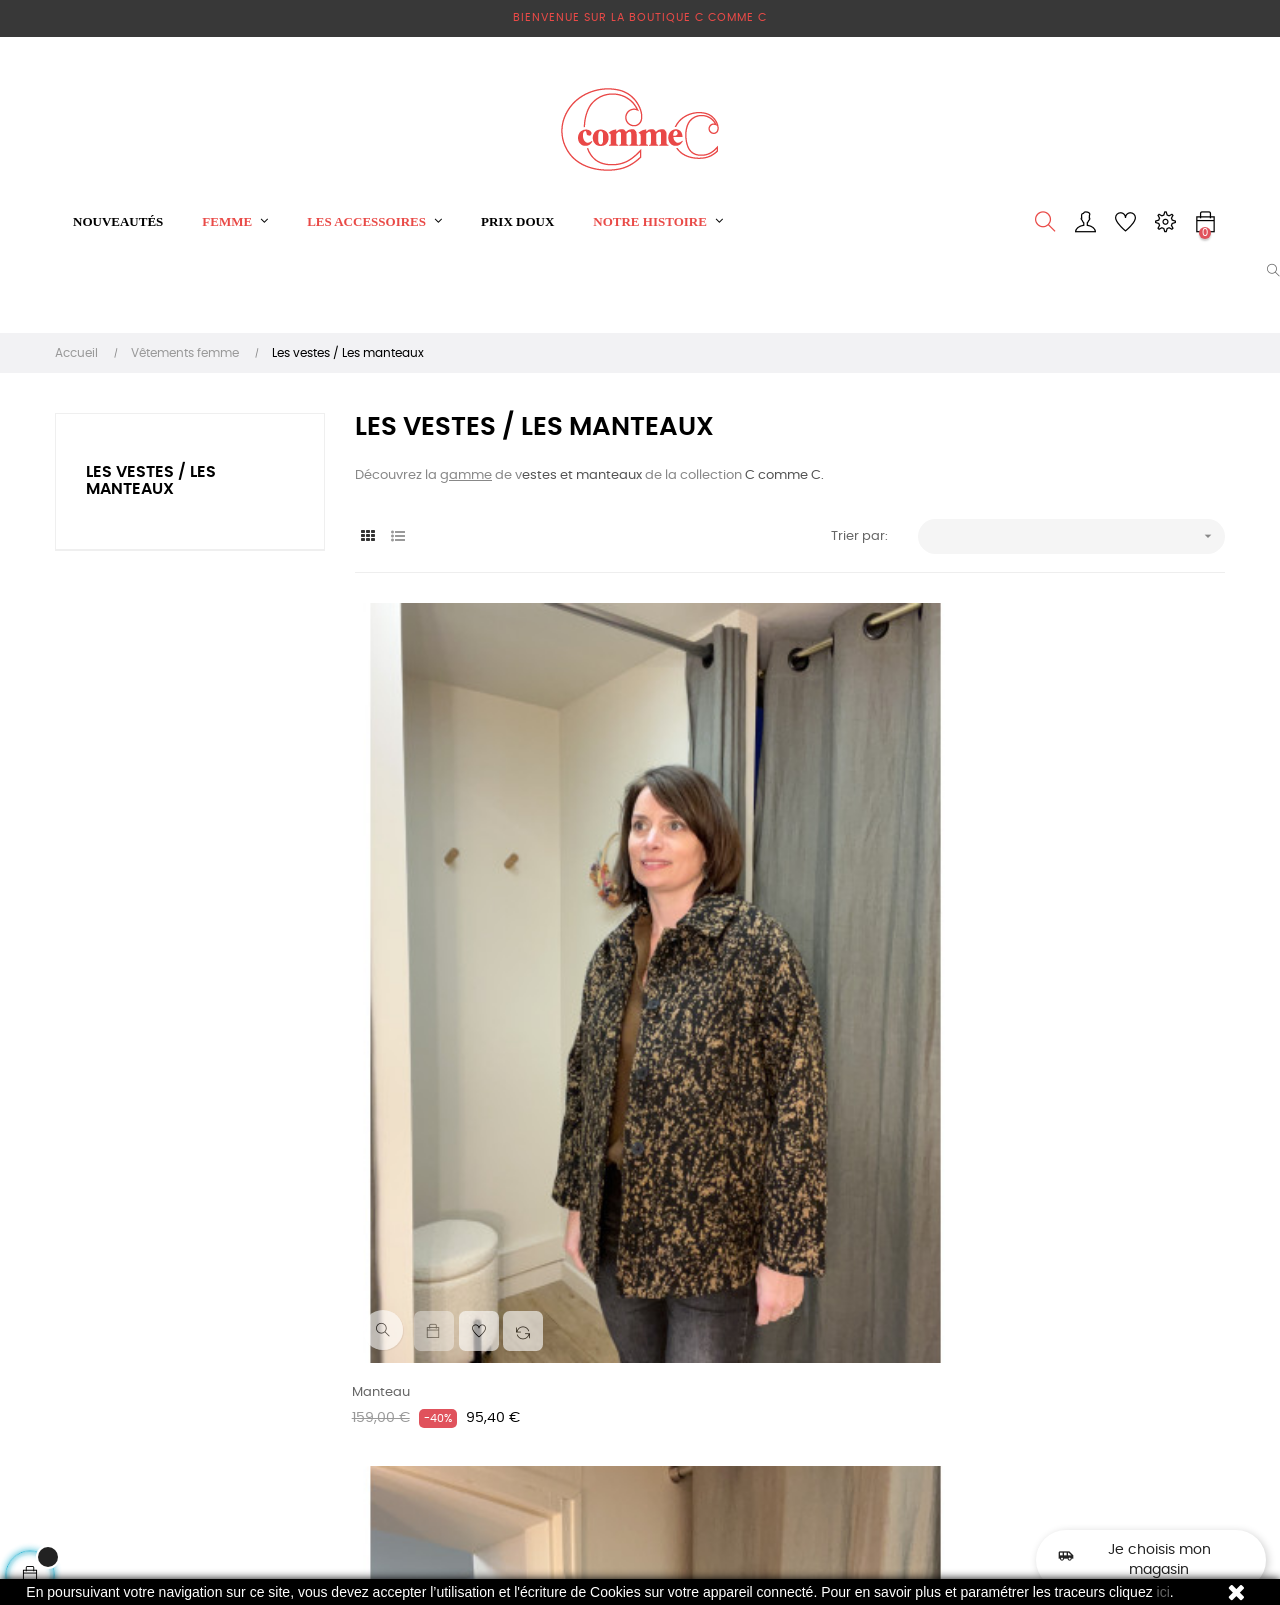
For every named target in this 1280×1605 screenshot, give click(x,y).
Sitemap (382, 1452)
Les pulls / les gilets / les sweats (631, 1406)
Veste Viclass (998, 970)
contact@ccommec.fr (826, 1324)
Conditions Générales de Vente (434, 1370)
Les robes (585, 1324)
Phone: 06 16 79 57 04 (821, 1288)
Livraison (383, 1288)
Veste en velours (708, 970)
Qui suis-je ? (393, 1416)
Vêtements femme (615, 1288)
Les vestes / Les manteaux (151, 481)
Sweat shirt (591, 1360)
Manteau (384, 970)
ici (1163, 1592)
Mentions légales (409, 1324)
